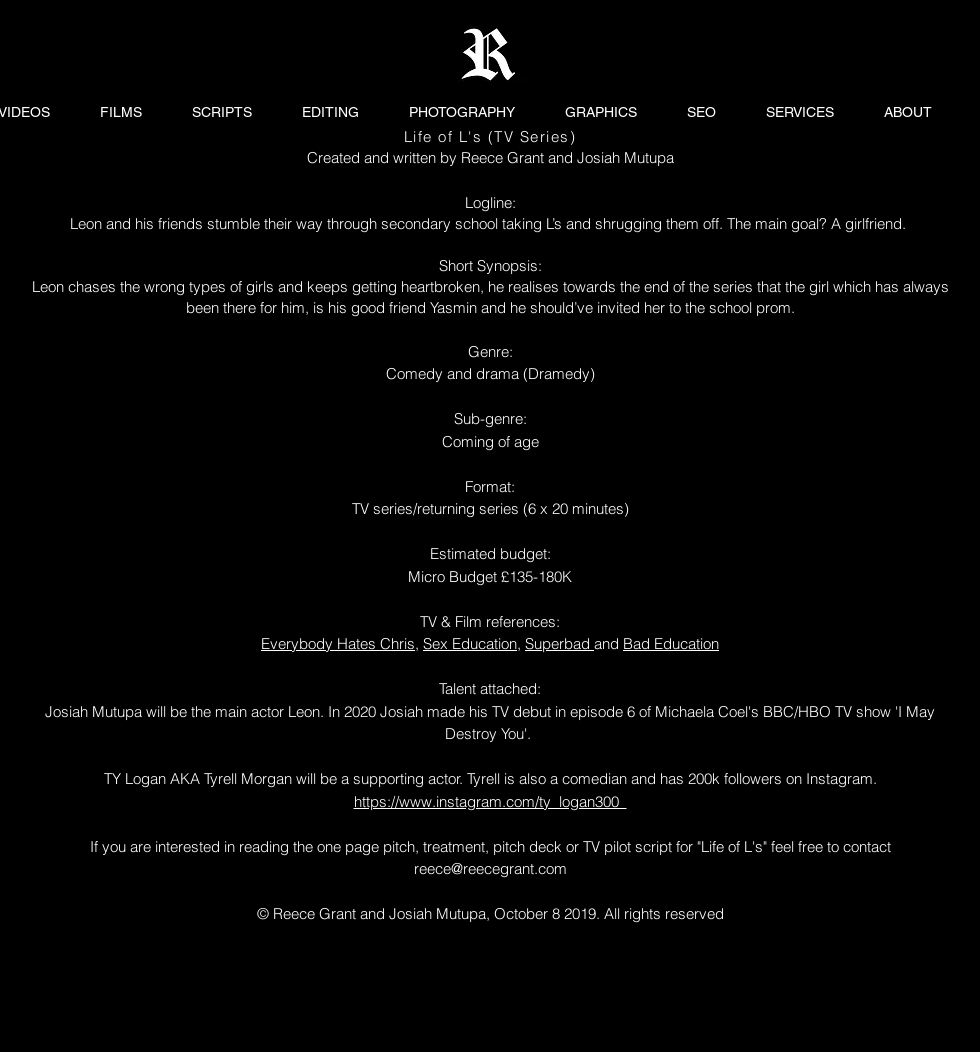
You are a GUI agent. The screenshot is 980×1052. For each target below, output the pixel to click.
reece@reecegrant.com (490, 868)
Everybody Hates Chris (338, 643)
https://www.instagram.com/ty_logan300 (490, 801)
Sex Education (470, 643)
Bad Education (671, 643)
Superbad (559, 643)
